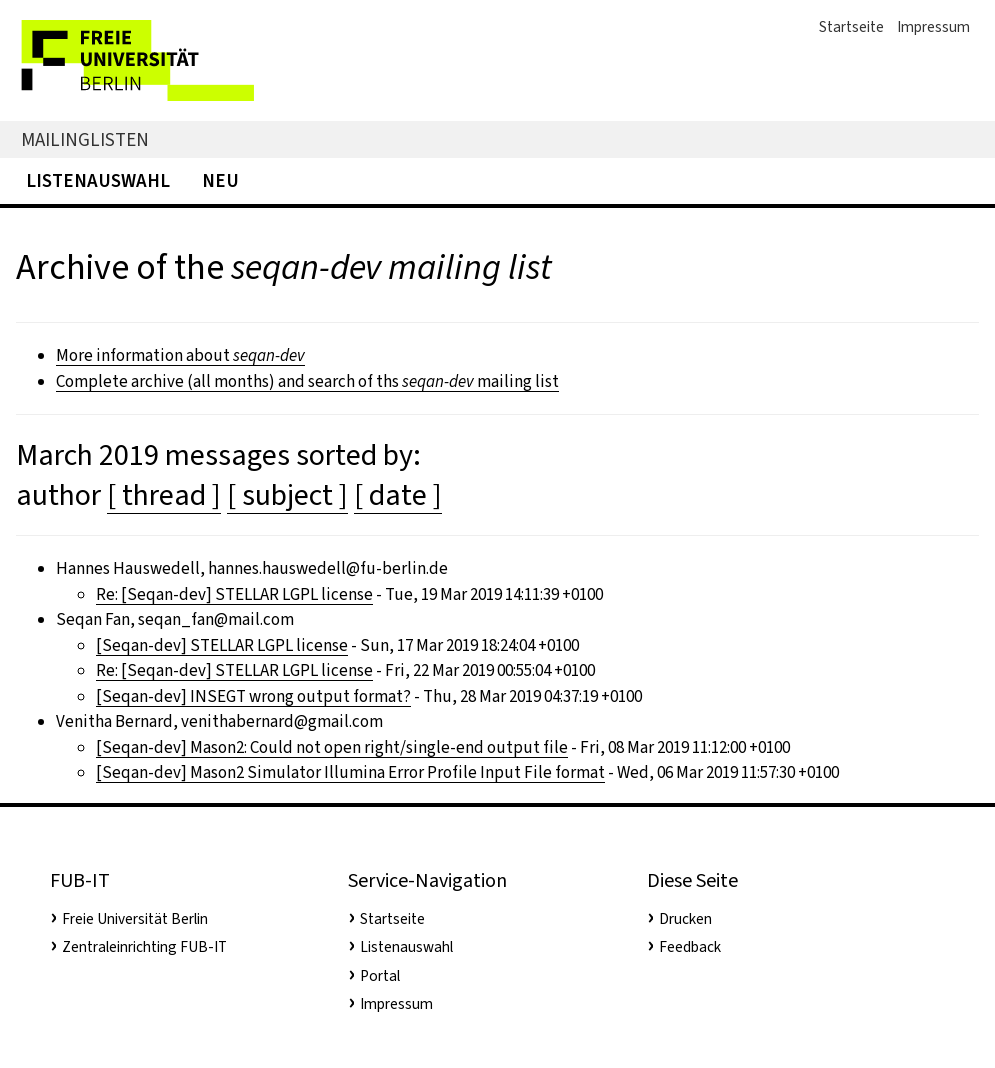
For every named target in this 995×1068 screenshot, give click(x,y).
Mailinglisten (85, 139)
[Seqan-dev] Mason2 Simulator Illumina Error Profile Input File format (350, 772)
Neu (220, 180)
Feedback (690, 947)
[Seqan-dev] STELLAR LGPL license (222, 645)
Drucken (685, 919)
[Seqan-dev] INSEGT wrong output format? (253, 696)
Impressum (933, 27)
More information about (180, 355)
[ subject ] (287, 495)
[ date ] (398, 495)
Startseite (851, 27)
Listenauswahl (98, 180)
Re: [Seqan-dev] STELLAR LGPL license (234, 594)
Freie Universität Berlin (135, 919)
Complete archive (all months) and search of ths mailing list (307, 381)
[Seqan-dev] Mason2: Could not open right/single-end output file (332, 747)
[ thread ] (164, 495)
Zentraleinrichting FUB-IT (144, 947)
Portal (380, 976)
